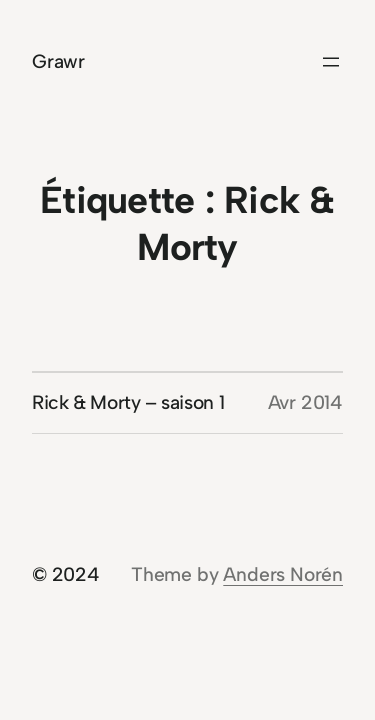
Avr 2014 (305, 402)
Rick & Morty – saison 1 (128, 402)
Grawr (58, 61)
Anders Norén (283, 574)
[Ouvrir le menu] (331, 62)
